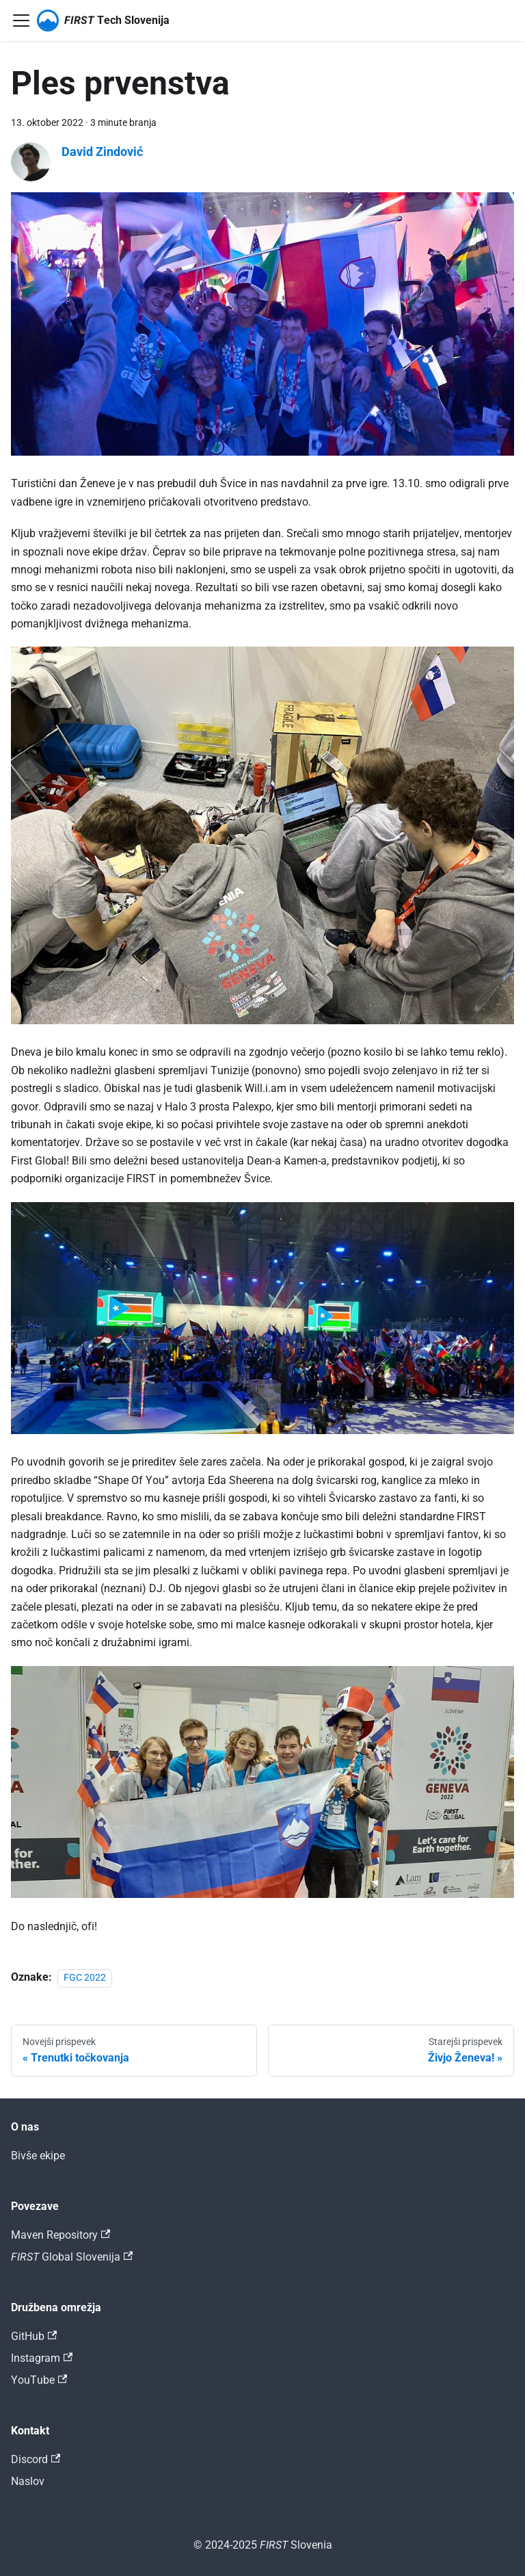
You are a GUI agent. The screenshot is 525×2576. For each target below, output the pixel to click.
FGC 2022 (85, 1977)
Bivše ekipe (38, 2155)
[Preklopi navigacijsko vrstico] (21, 20)
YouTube (39, 2379)
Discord (35, 2459)
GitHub (34, 2336)
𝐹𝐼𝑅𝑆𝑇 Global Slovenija (72, 2256)
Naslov (27, 2481)
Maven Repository (60, 2234)
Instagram (41, 2358)
